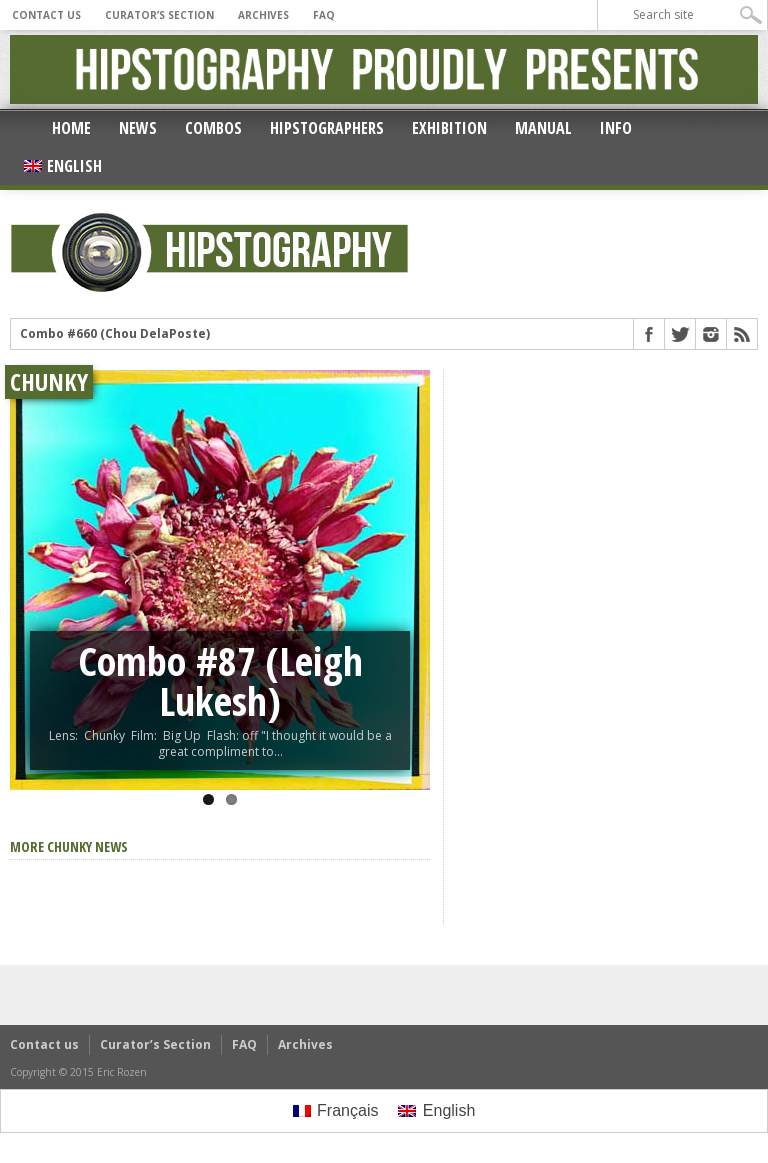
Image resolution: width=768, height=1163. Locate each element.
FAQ (324, 15)
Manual (543, 128)
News (138, 128)
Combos (213, 128)
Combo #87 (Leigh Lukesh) (220, 680)
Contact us (46, 15)
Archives (263, 15)
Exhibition (449, 128)
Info (616, 128)
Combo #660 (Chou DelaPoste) (115, 334)
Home (71, 128)
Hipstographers (327, 128)
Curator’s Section (159, 15)
